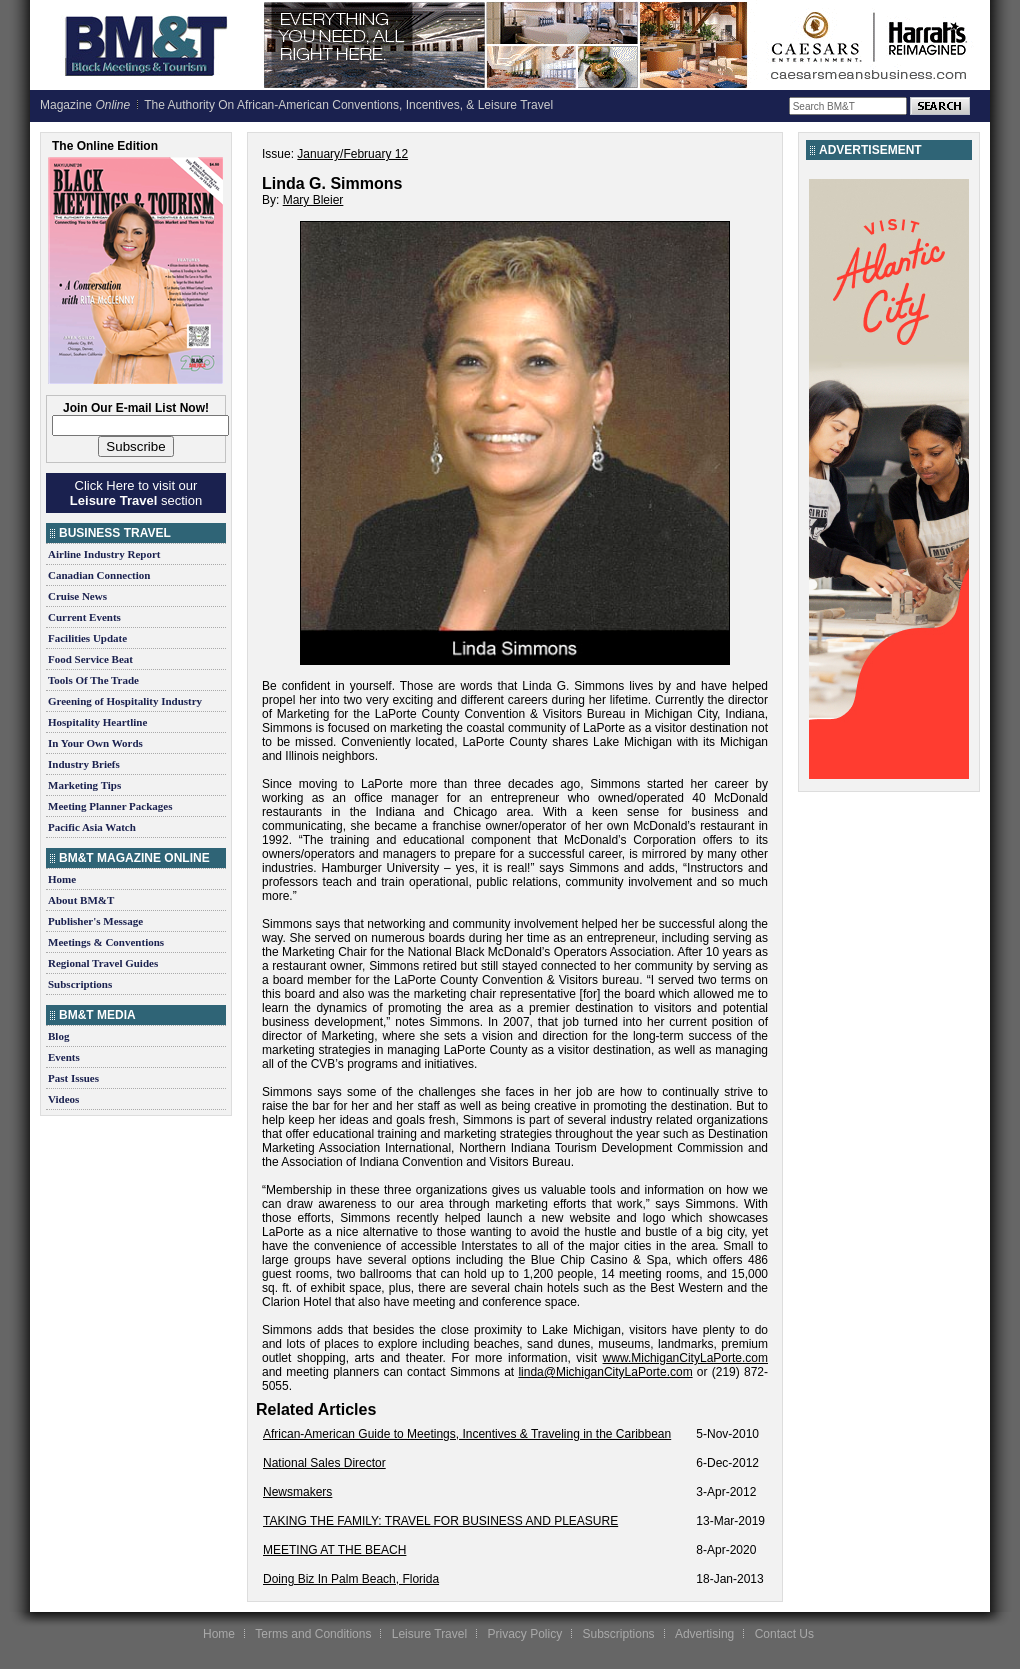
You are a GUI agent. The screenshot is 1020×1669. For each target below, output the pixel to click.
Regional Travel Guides (103, 963)
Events (64, 1057)
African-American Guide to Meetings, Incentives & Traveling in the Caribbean (467, 1434)
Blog (58, 1036)
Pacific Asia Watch (92, 827)
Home (62, 879)
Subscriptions (80, 984)
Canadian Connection (99, 575)
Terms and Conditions (313, 1634)
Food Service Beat (90, 659)
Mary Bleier (313, 200)
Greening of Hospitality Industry (125, 701)
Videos (63, 1099)
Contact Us (784, 1634)
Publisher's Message (95, 921)
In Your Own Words (95, 743)
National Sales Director (324, 1463)
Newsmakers (297, 1492)
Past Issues (73, 1078)
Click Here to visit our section (136, 493)
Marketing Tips (84, 785)
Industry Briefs (84, 764)
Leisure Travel (429, 1634)
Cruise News (77, 596)
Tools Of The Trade (93, 680)
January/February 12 (352, 154)
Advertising (704, 1634)
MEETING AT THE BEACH (334, 1550)
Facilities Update (87, 638)
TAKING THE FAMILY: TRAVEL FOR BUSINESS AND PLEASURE (440, 1521)
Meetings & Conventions (106, 942)
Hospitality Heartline (97, 722)
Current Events (84, 617)
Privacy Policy (524, 1634)
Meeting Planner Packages (110, 806)
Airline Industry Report (104, 554)
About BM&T (81, 900)
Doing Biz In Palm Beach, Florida (351, 1579)
